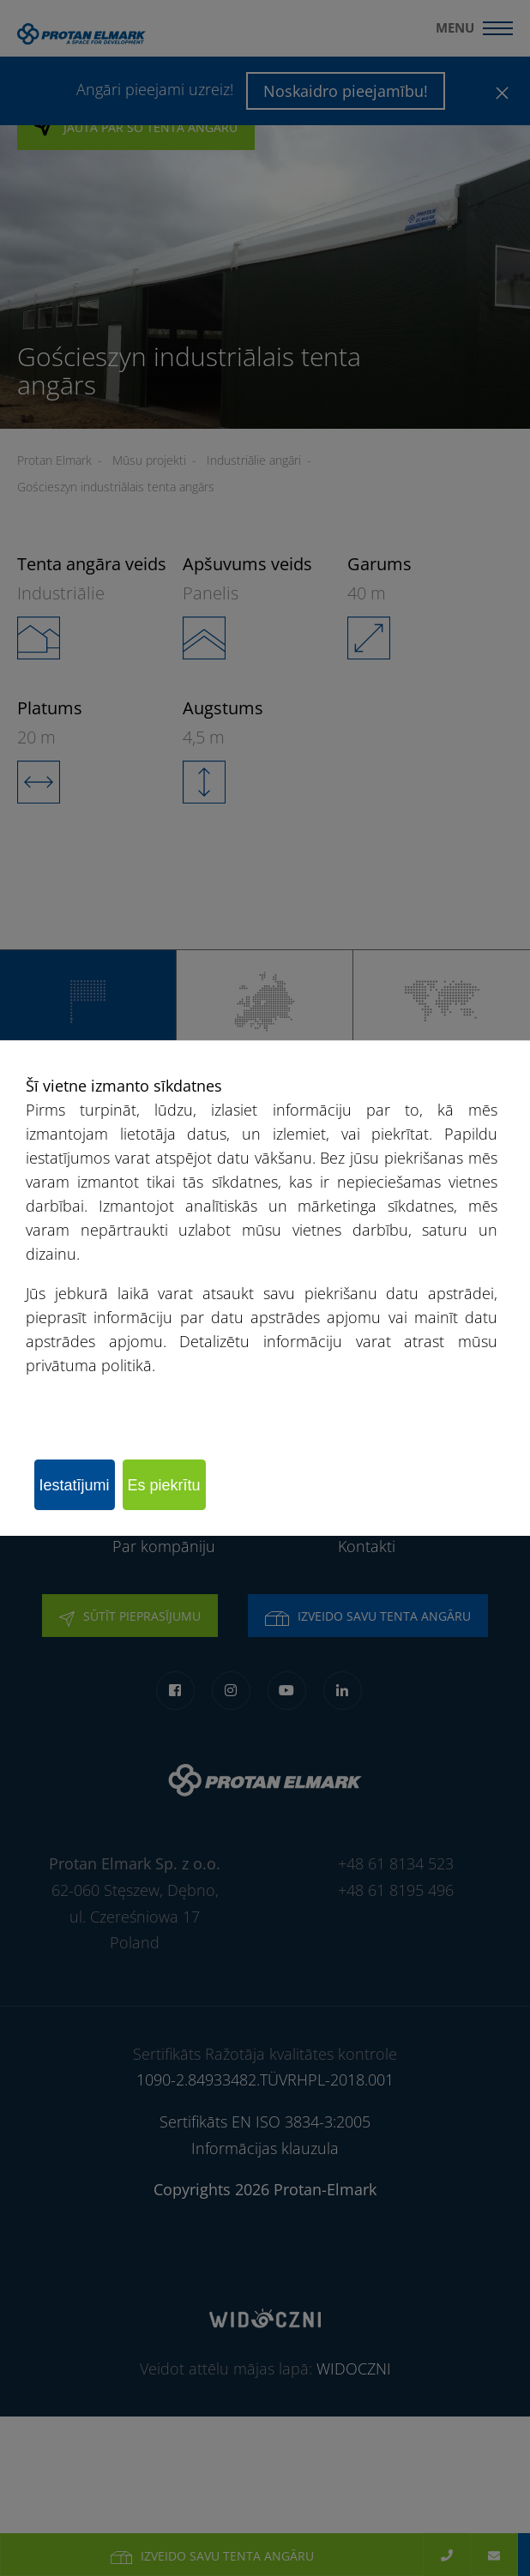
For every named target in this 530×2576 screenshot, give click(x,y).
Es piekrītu (164, 1485)
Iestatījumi (74, 1485)
